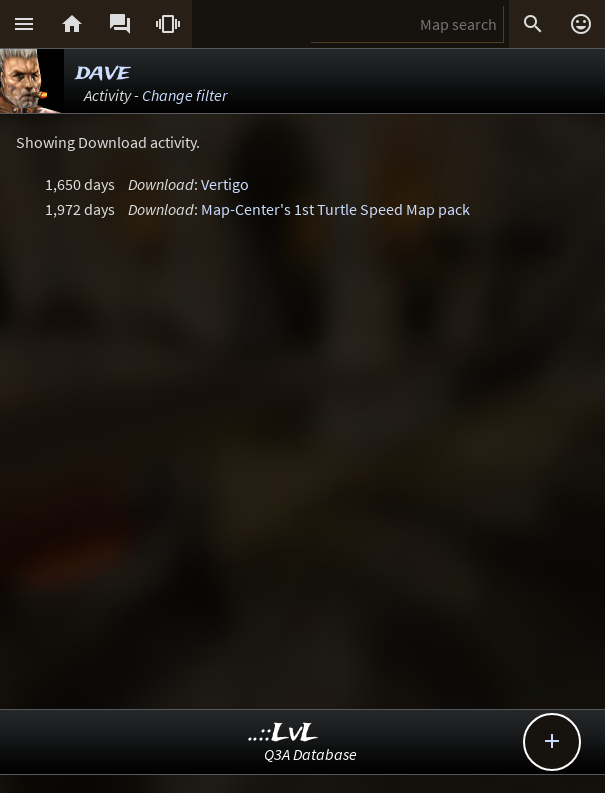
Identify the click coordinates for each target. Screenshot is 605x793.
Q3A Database (310, 754)
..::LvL (283, 733)
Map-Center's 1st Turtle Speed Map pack (335, 209)
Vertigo (225, 184)
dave (103, 72)
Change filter (184, 95)
